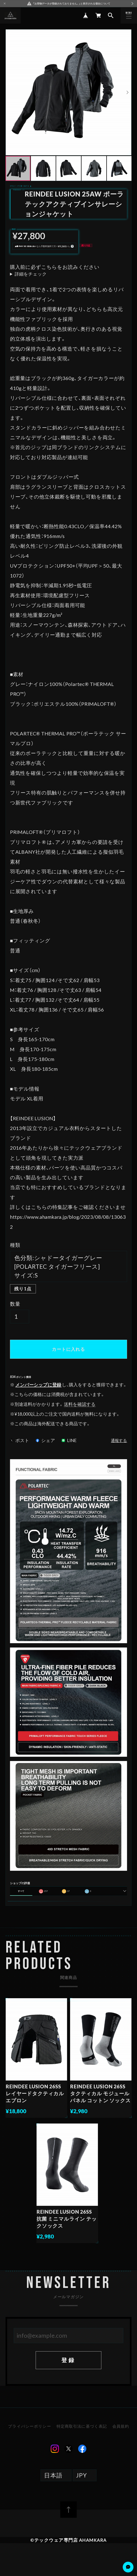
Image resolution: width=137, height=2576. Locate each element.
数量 (15, 1304)
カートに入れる (68, 1349)
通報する (119, 1441)
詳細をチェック (31, 274)
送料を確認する (80, 1404)
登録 (68, 2360)
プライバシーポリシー (29, 2426)
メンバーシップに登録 (38, 1384)
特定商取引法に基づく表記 (82, 2426)
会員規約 (120, 2426)
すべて (21, 1891)
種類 (15, 1245)
